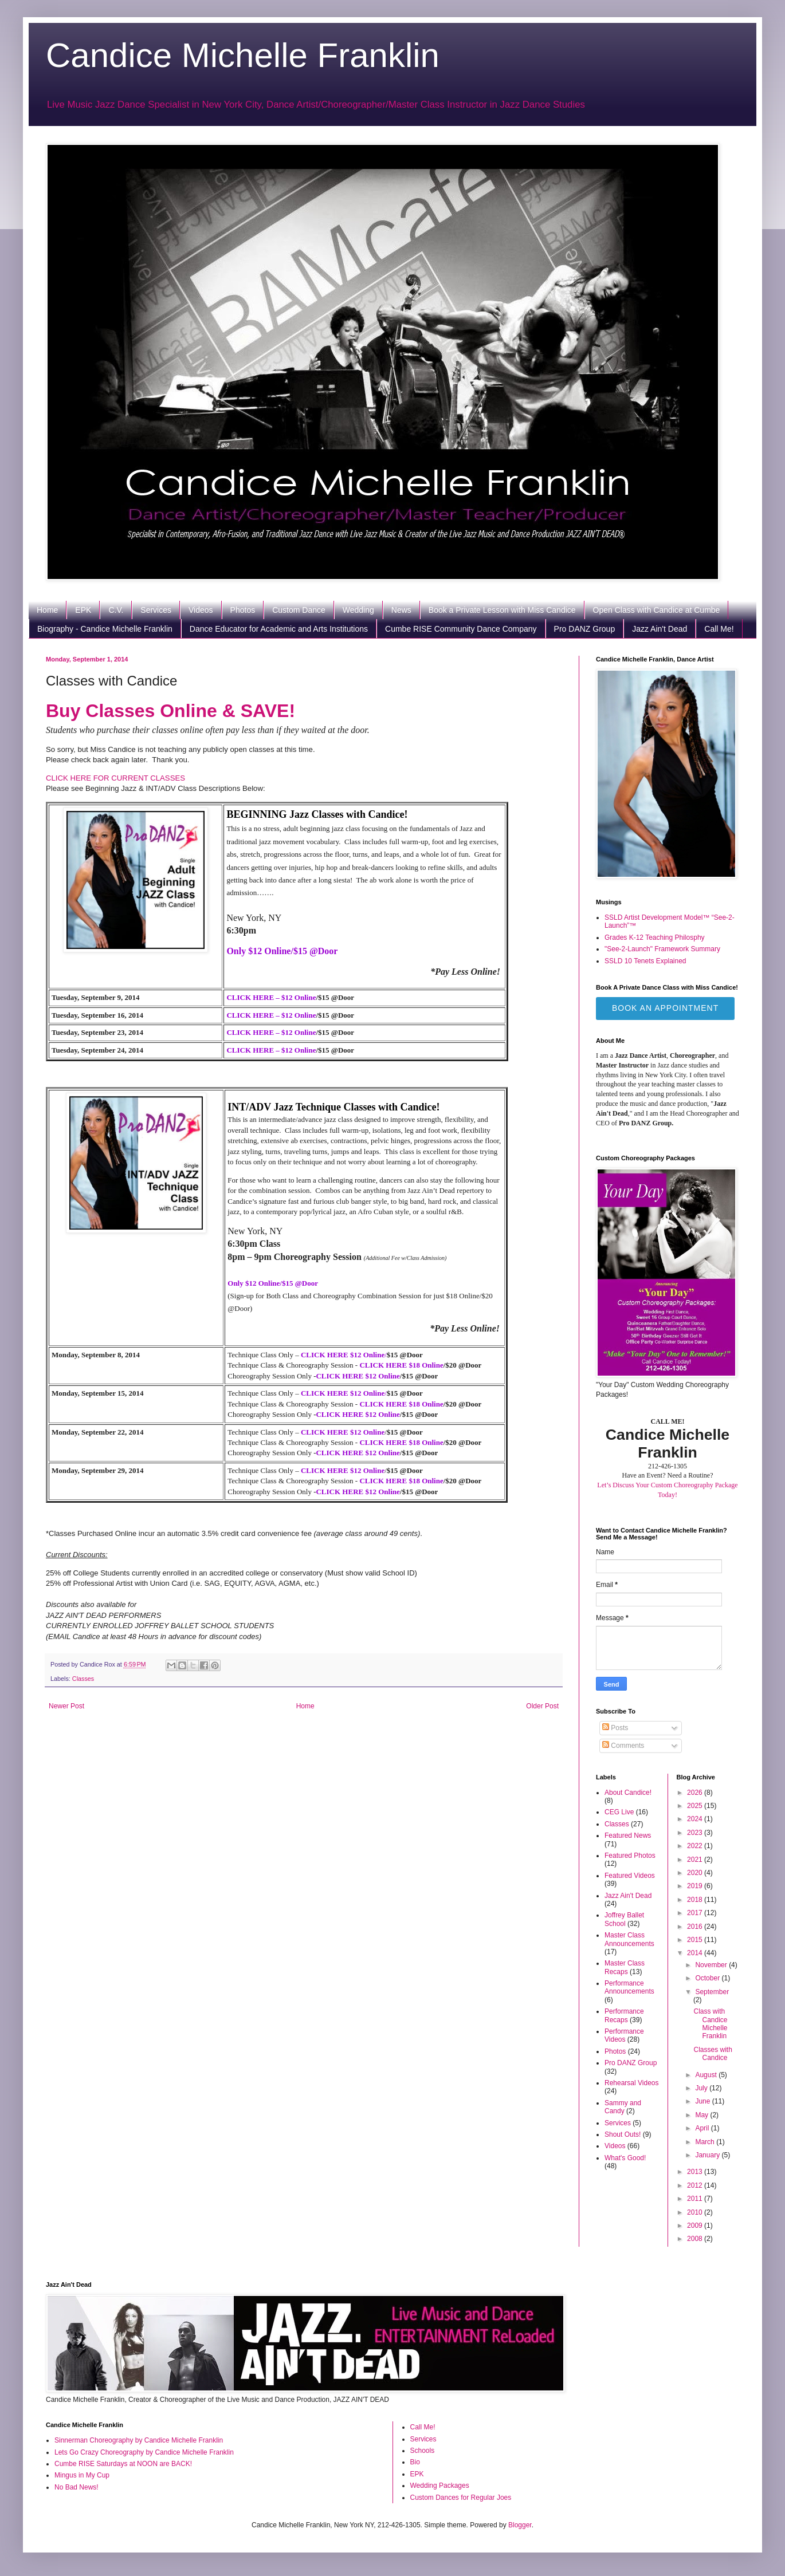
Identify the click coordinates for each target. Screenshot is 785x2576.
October (708, 1978)
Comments (623, 1746)
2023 (695, 1833)
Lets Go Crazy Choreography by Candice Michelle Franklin (144, 2452)
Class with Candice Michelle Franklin (710, 2023)
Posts (615, 1728)
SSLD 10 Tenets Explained (645, 961)
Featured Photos (630, 1856)
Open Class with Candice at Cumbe (656, 610)
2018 (695, 1900)
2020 (695, 1873)
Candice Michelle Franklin (242, 55)
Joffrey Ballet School (624, 1919)
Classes (83, 1678)
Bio (415, 2462)
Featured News (628, 1835)
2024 (695, 1819)
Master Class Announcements (629, 1939)
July (702, 2088)
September (712, 1992)
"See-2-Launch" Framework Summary (662, 949)
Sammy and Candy (623, 2107)
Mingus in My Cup (81, 2475)
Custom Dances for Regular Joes (461, 2498)
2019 (695, 1886)
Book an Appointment (665, 1008)
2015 (695, 1940)
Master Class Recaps (625, 1967)
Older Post (542, 1706)
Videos (201, 610)
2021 (695, 1860)
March (705, 2142)
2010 (695, 2212)
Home (47, 610)
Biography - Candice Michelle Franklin (104, 628)
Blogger (520, 2525)
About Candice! (628, 1793)
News (401, 610)
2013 (695, 2172)
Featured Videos (630, 1876)
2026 (695, 1793)
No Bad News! (76, 2487)
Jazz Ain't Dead (659, 628)
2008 (695, 2239)
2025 (695, 1806)
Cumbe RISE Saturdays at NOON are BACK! (123, 2464)
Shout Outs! (623, 2134)
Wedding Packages (439, 2486)
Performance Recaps (624, 2015)
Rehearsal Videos (632, 2083)
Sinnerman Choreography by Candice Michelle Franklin (138, 2440)
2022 (695, 1846)
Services (155, 610)
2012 (695, 2185)
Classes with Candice (712, 2054)
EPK (83, 610)
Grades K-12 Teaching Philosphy (655, 937)
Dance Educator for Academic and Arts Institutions (279, 628)
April (703, 2128)
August (707, 2075)
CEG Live (619, 1812)
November (712, 1965)
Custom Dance (298, 610)
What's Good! (625, 2158)
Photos (243, 610)
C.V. (115, 610)
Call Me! (718, 628)
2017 (695, 1913)
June (703, 2101)
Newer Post (66, 1706)
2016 (695, 1927)
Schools (422, 2451)
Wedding (358, 610)
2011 (695, 2199)
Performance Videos (624, 2035)
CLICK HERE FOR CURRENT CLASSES (115, 778)
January (708, 2155)
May (702, 2115)
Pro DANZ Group (584, 628)
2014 (695, 1953)
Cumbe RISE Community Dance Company (461, 628)
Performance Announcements (629, 1987)
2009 (695, 2225)
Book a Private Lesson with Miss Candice (502, 610)
